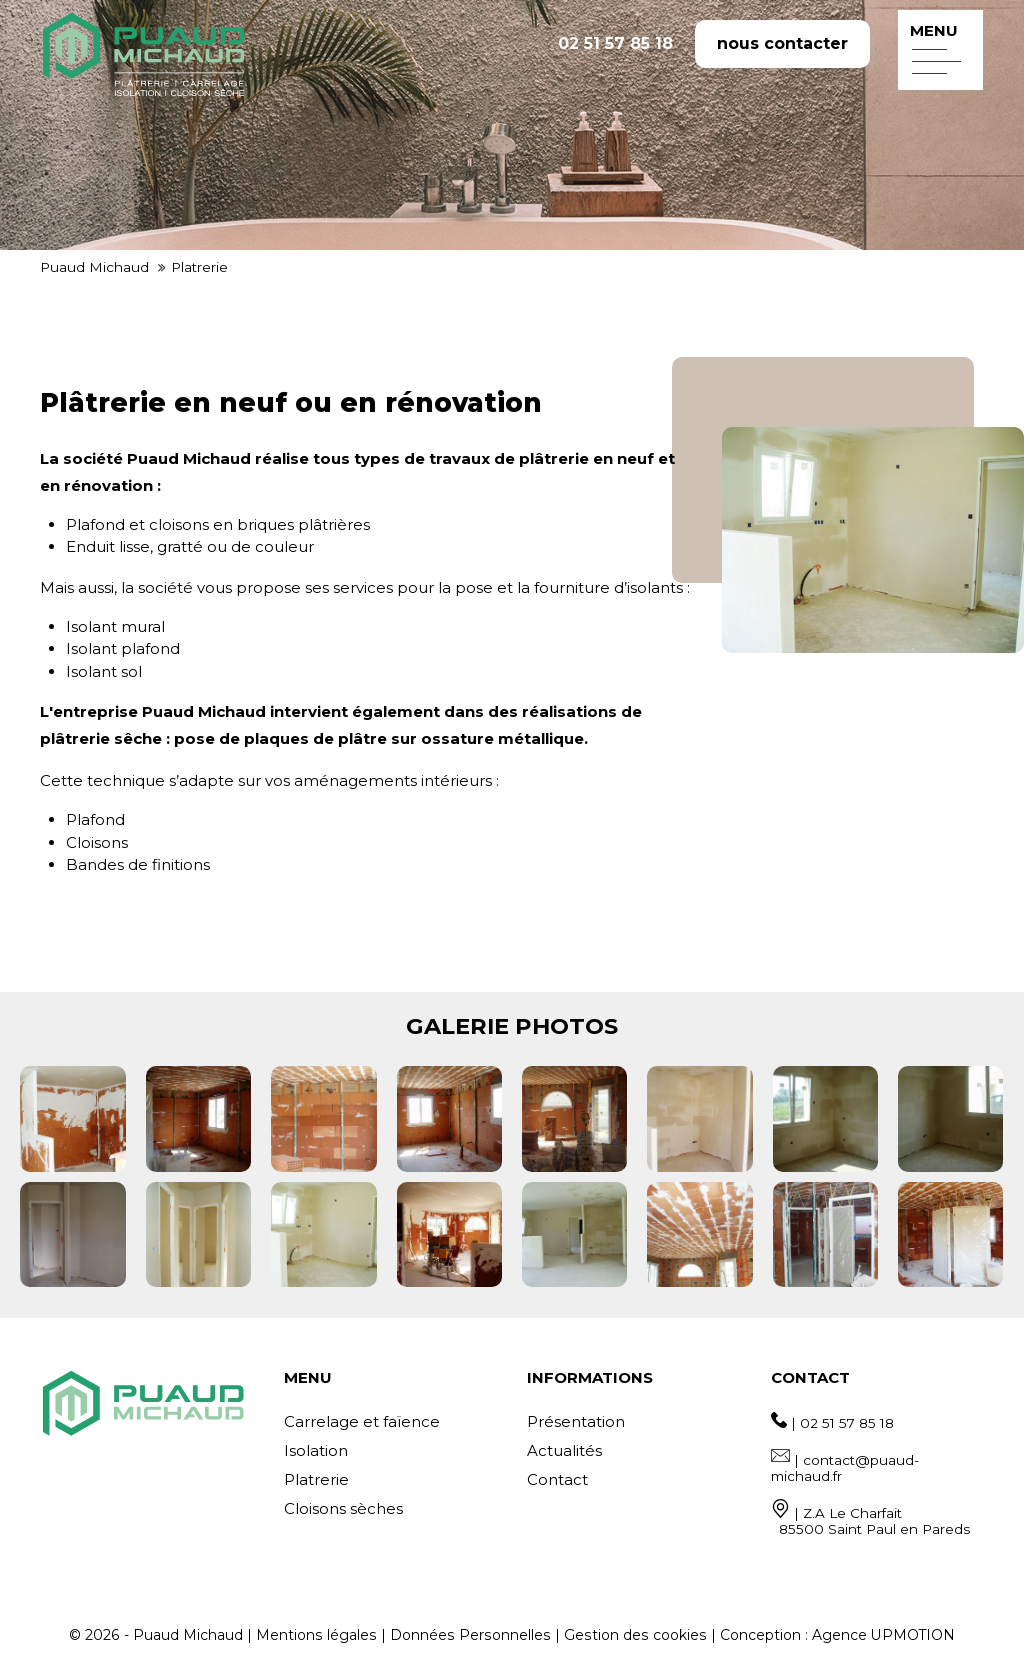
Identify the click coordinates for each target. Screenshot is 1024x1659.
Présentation (576, 1421)
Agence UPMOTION (883, 1635)
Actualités (564, 1450)
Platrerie (316, 1479)
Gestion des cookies (635, 1635)
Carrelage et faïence (362, 1421)
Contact (557, 1479)
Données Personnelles (470, 1635)
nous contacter (782, 43)
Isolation (316, 1450)
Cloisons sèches (343, 1508)
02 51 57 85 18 (615, 43)
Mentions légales (316, 1635)
